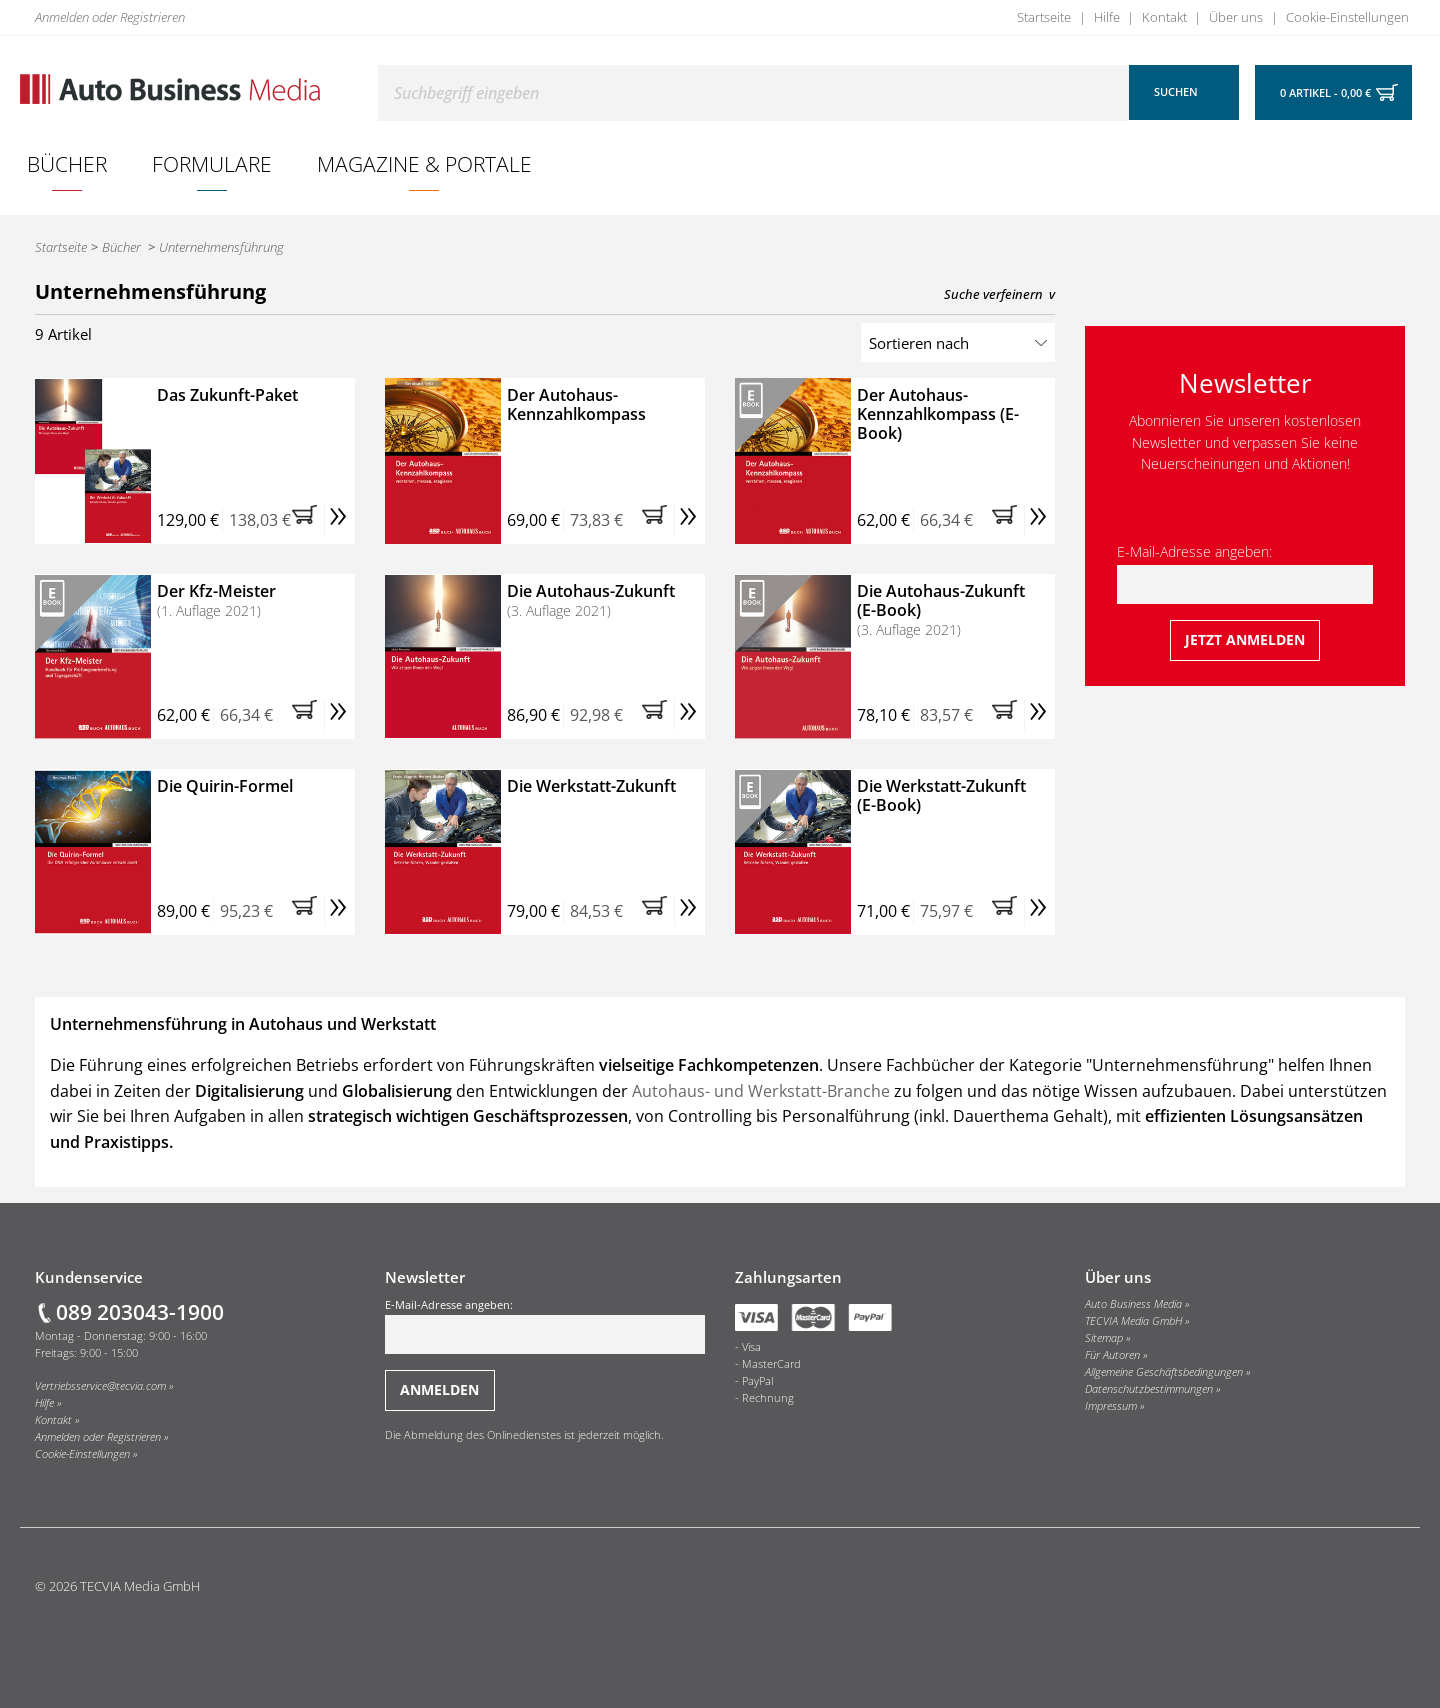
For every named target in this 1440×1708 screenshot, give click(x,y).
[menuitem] (67, 164)
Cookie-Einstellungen (1347, 17)
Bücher (67, 163)
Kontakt (1164, 17)
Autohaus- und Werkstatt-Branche (761, 1091)
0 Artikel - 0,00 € (1325, 93)
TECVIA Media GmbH (1133, 1321)
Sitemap (1104, 1338)
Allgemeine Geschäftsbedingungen (1164, 1372)
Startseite (1044, 17)
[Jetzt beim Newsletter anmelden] (1245, 640)
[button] (308, 520)
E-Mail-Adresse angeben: (1245, 573)
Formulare (212, 163)
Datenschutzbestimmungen (1149, 1389)
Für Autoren (1112, 1355)
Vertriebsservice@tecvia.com (100, 1386)
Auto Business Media (1133, 1304)
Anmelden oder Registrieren (110, 17)
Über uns (1236, 17)
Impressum (1111, 1406)
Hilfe (1107, 17)
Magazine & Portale (424, 163)
